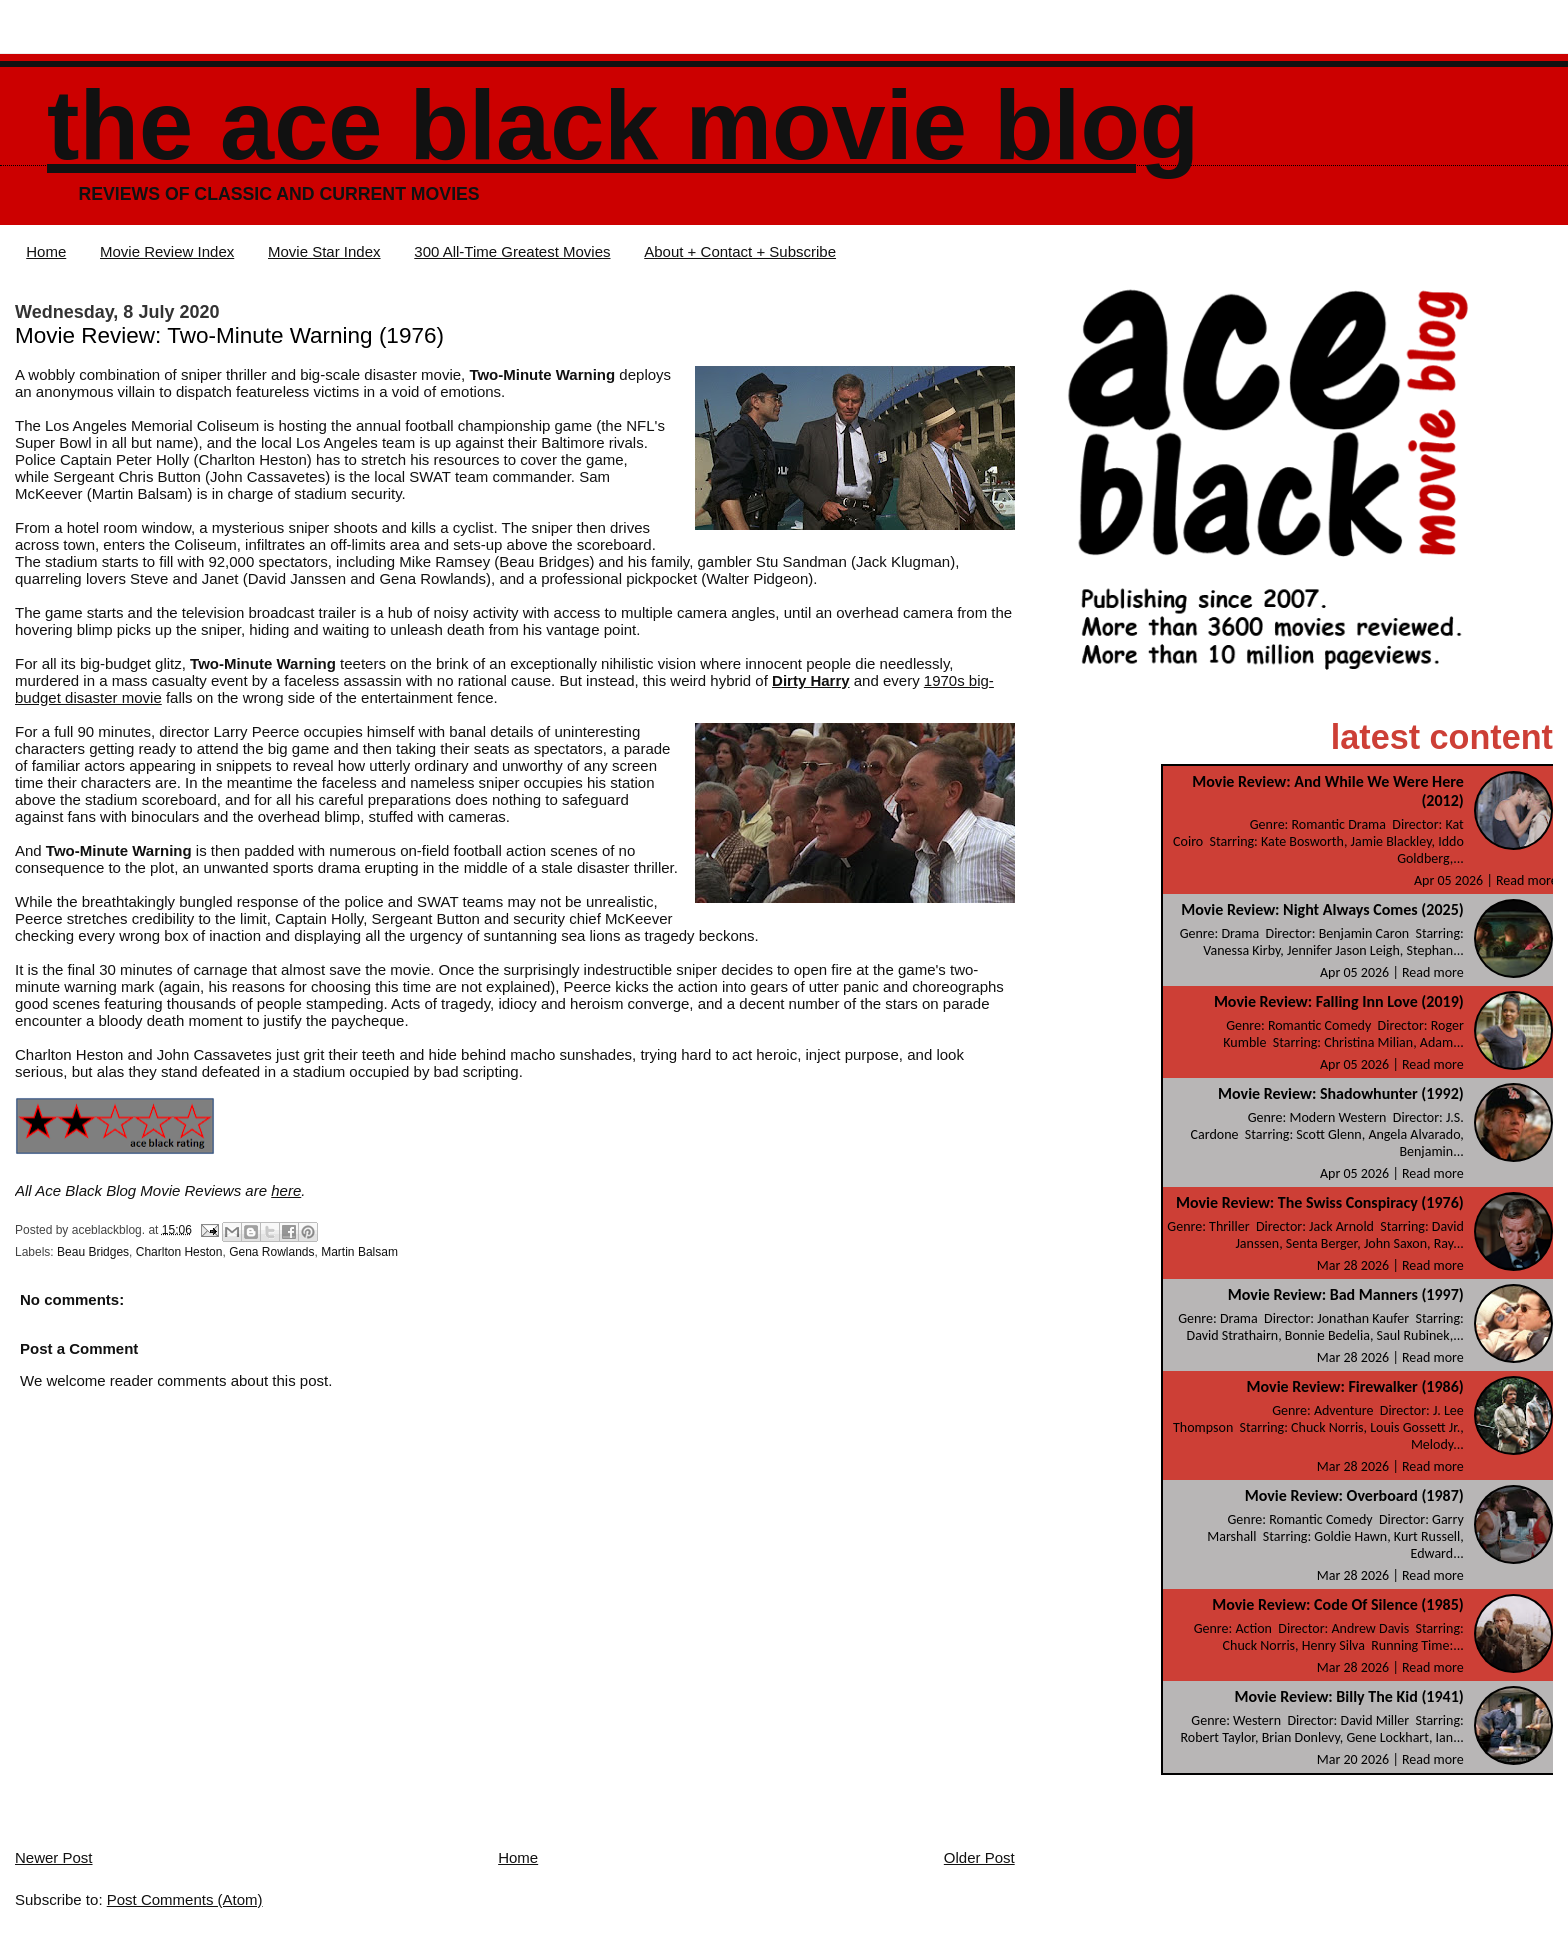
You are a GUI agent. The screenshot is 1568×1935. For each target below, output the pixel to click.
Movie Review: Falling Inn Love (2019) (1339, 1001)
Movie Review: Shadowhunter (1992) (1341, 1093)
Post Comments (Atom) (185, 1899)
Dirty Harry (811, 680)
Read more (1527, 880)
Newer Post (54, 1857)
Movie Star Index (324, 251)
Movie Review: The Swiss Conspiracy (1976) (1320, 1202)
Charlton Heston (179, 1252)
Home (46, 251)
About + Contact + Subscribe (740, 251)
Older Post (979, 1857)
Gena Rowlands (271, 1252)
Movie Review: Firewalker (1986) (1355, 1386)
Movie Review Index (167, 251)
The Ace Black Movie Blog (623, 125)
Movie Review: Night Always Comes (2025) (1322, 909)
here (286, 1190)
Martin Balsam (359, 1252)
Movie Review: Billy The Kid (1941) (1348, 1696)
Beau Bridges (93, 1252)
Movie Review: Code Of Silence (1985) (1338, 1604)
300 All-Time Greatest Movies (512, 251)
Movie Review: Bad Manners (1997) (1346, 1294)
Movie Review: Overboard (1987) (1354, 1495)
